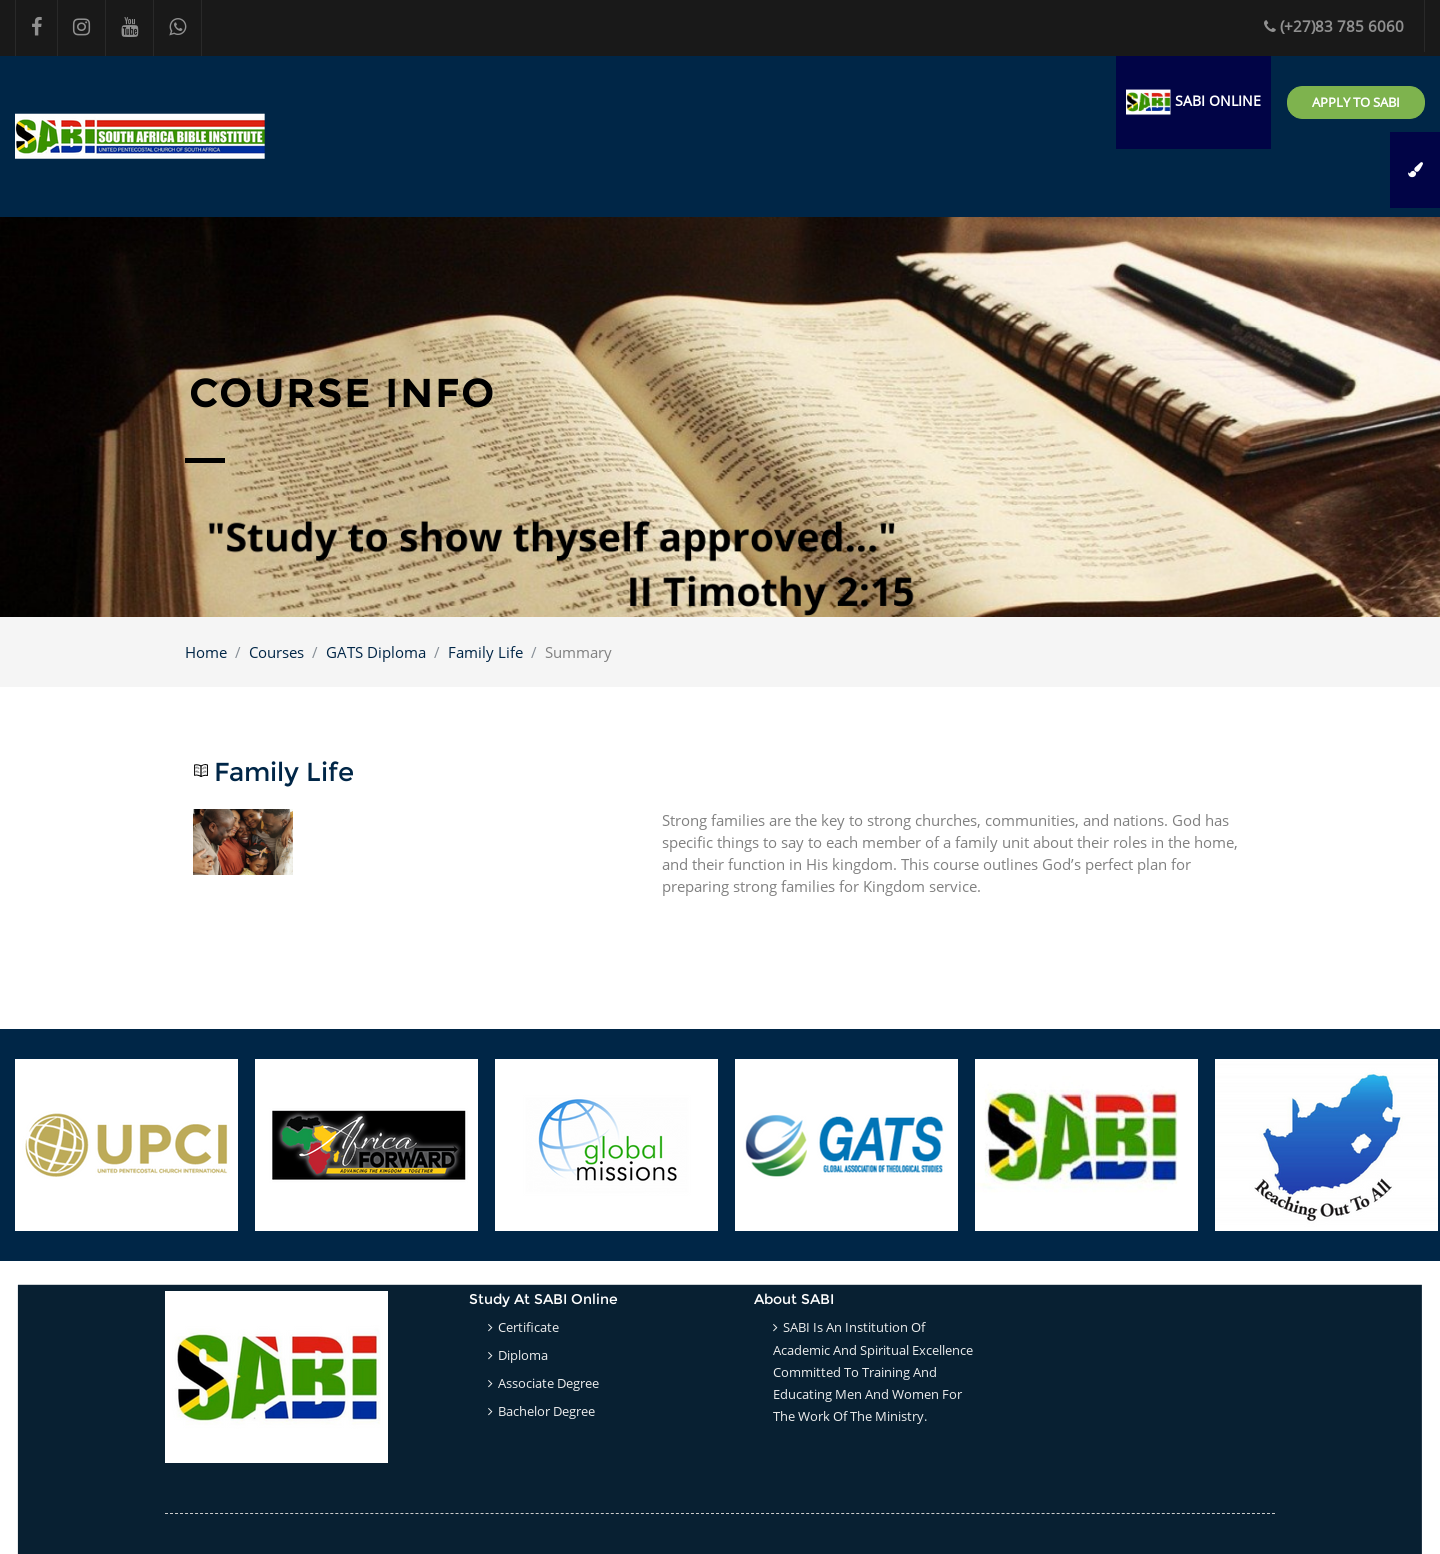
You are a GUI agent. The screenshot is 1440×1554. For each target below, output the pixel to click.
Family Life (485, 652)
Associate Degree (548, 1383)
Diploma (523, 1355)
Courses (276, 652)
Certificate (528, 1327)
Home (206, 652)
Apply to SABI (1356, 102)
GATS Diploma (376, 652)
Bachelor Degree (546, 1411)
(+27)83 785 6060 (1334, 26)
